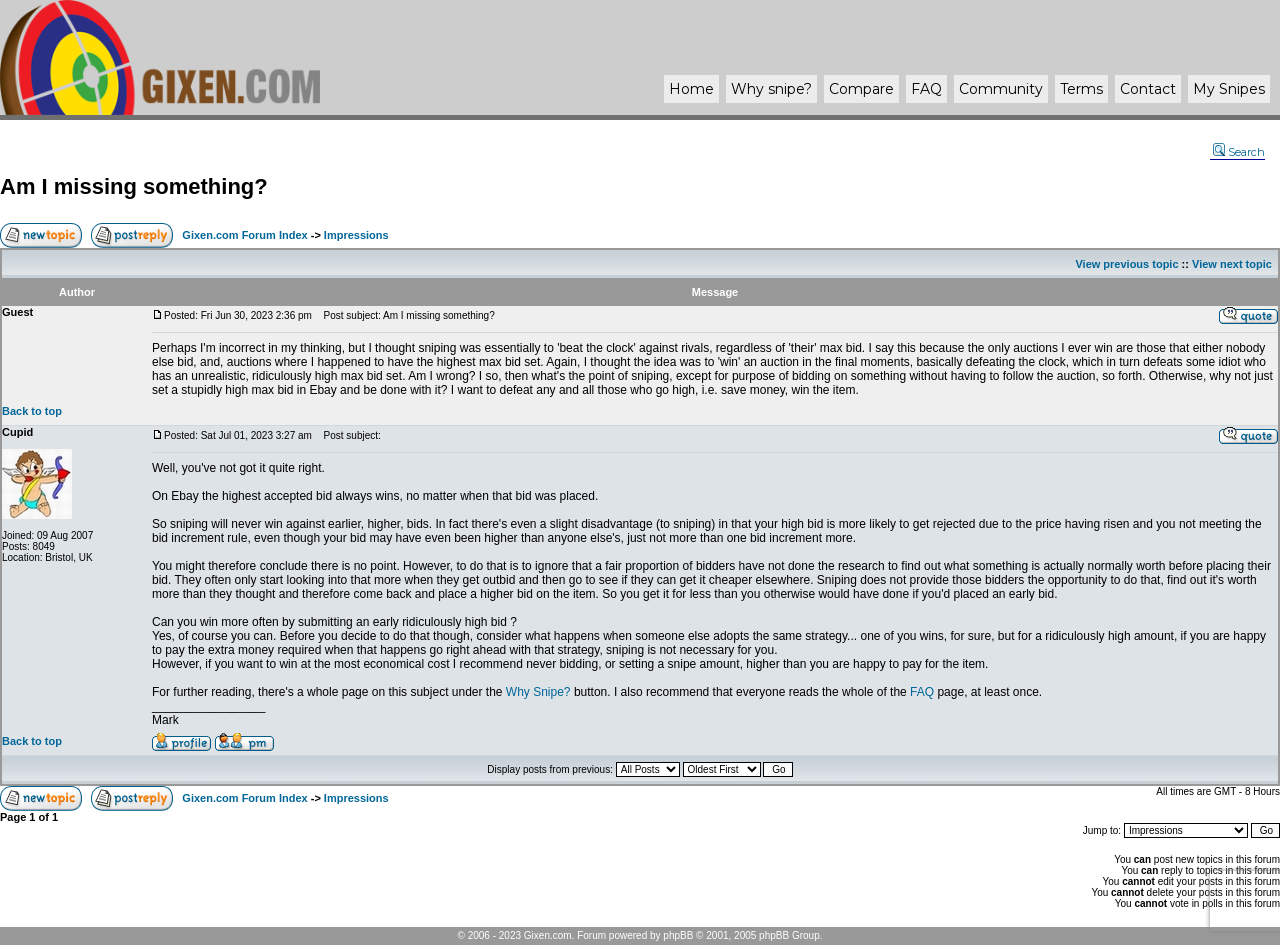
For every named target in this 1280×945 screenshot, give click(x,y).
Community (1001, 89)
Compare (861, 89)
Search (1239, 152)
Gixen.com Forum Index (244, 235)
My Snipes (1229, 89)
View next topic (1232, 264)
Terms (1081, 89)
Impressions (356, 235)
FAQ (926, 89)
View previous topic (1126, 264)
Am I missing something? (134, 186)
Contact (1148, 89)
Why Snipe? (538, 692)
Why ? (771, 89)
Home (691, 89)
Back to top (32, 411)
